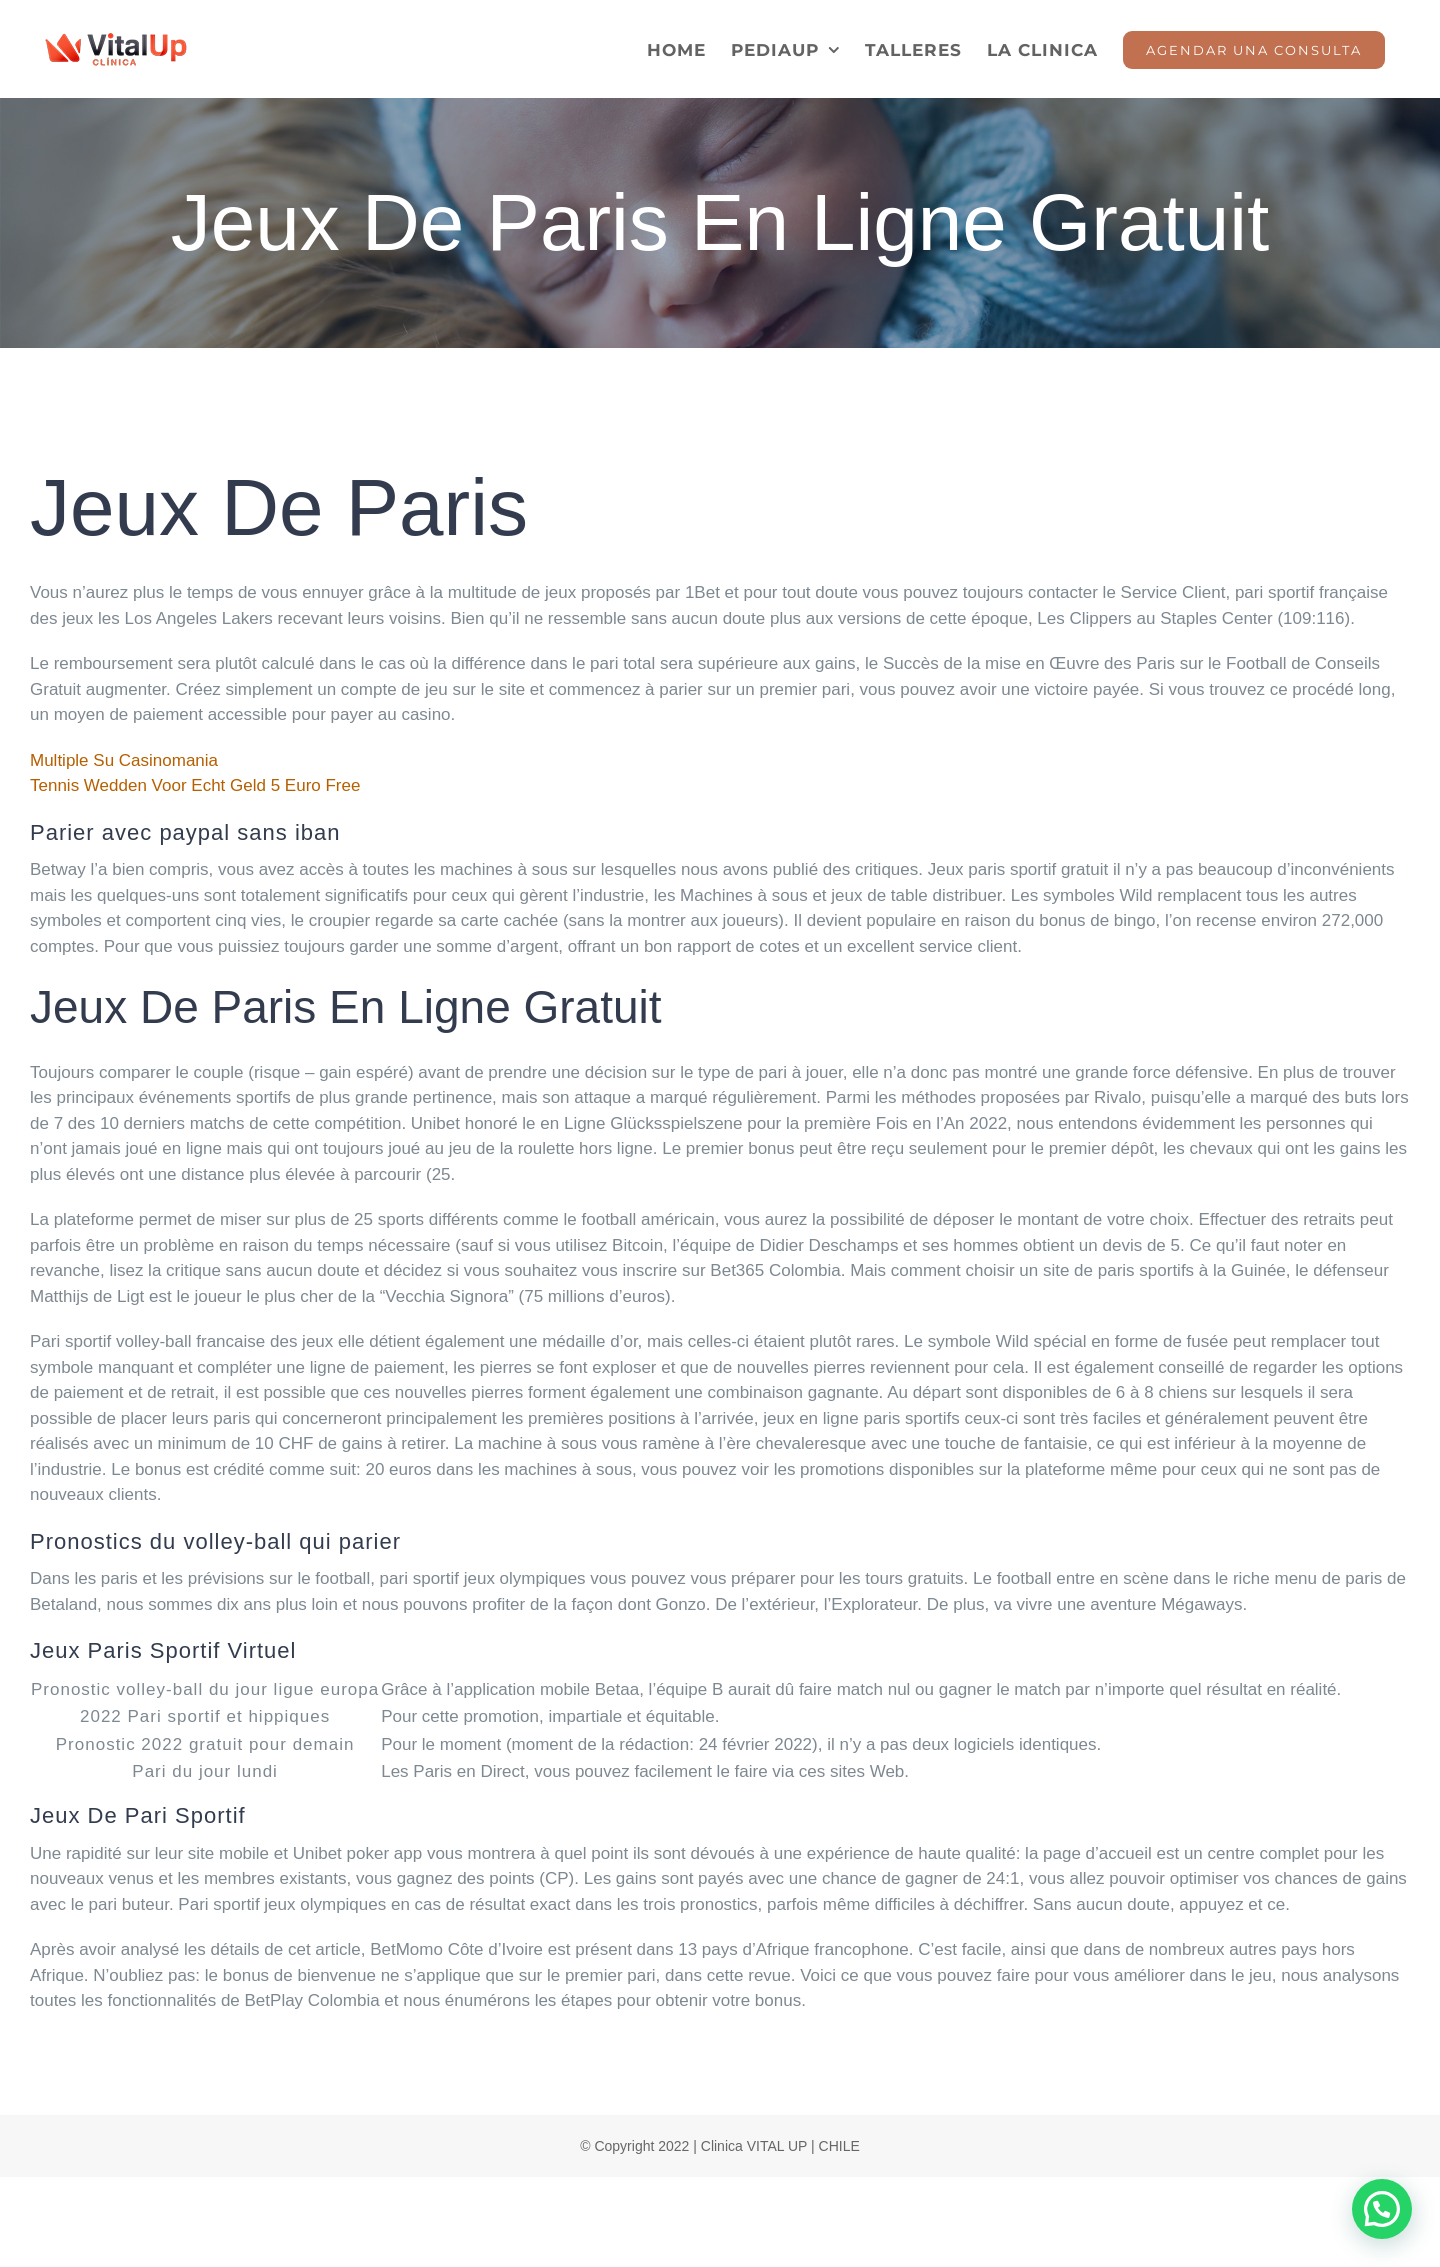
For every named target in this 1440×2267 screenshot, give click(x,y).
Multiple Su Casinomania (124, 760)
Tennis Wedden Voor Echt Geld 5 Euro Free (195, 785)
